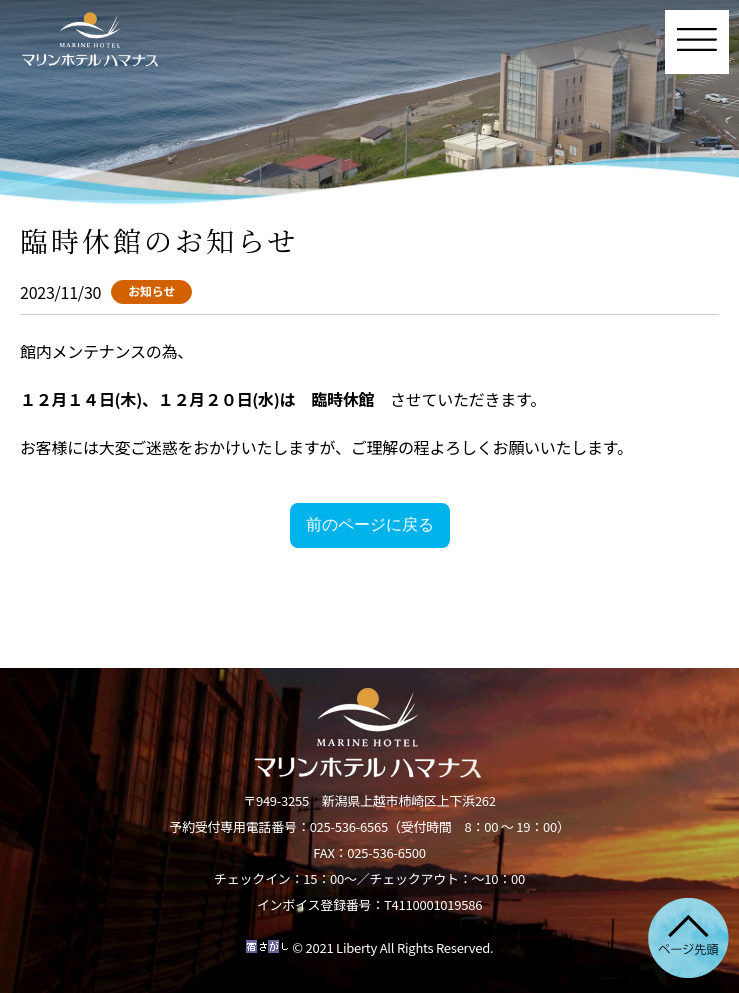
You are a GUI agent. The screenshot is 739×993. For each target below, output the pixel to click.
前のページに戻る (370, 524)
